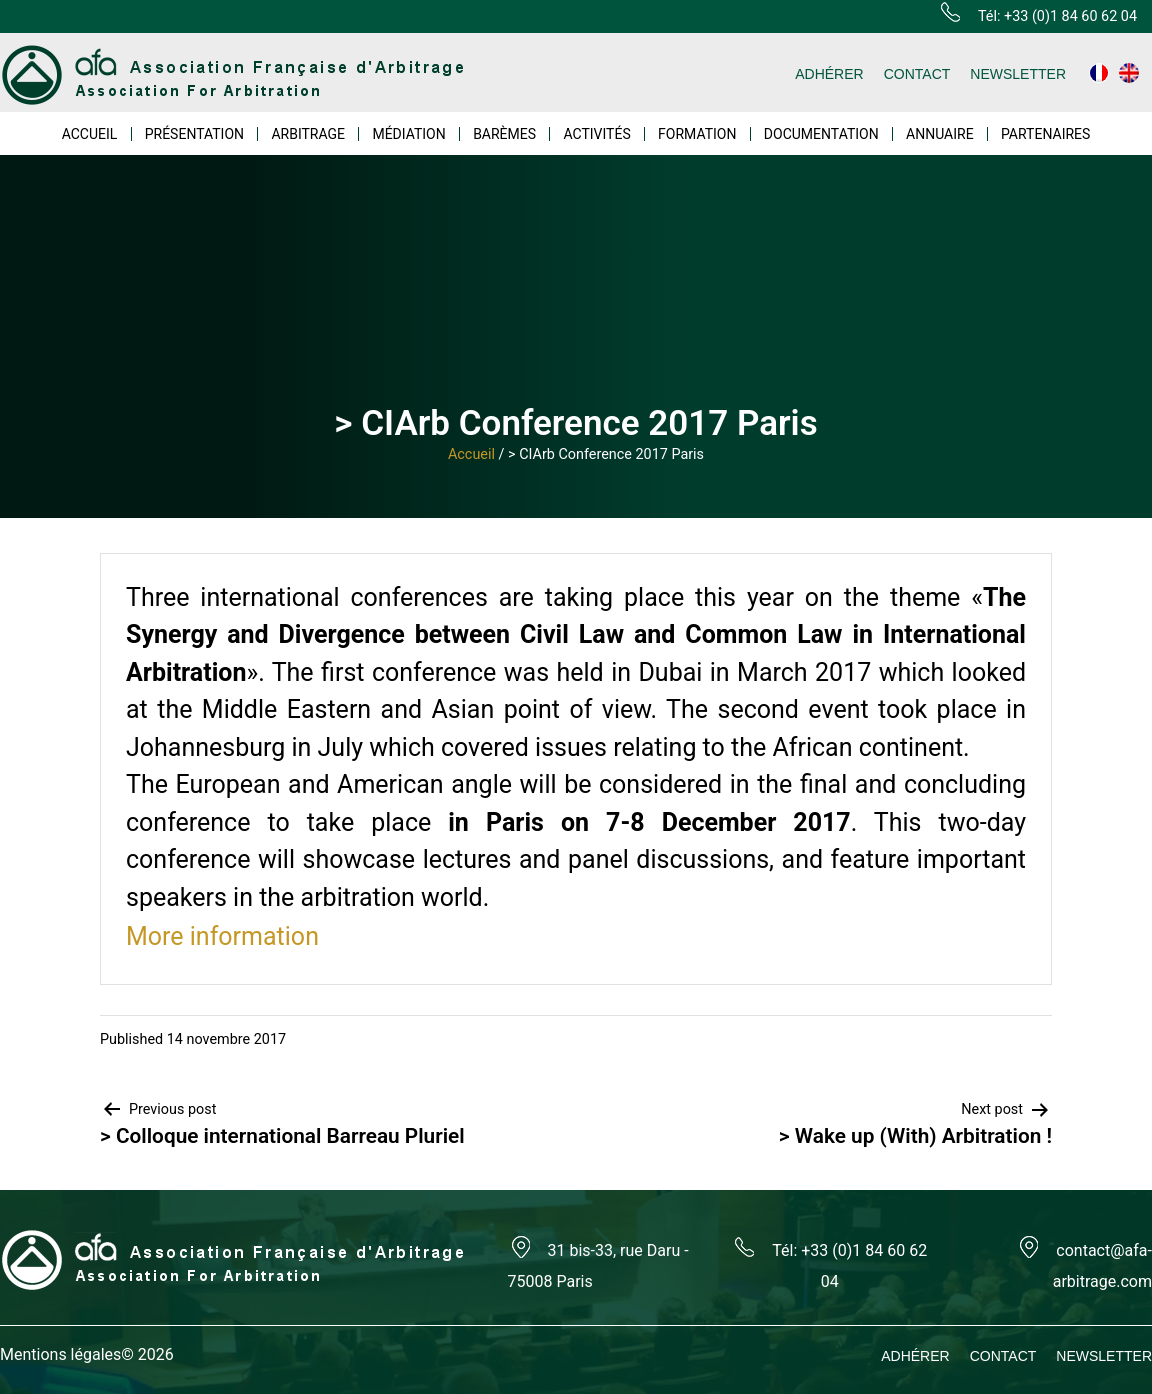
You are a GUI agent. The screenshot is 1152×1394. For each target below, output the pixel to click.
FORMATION (697, 134)
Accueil (471, 454)
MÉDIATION (408, 134)
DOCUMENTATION (821, 134)
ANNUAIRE (940, 134)
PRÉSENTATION (194, 134)
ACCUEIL (90, 134)
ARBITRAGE (308, 134)
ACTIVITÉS (596, 134)
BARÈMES (504, 134)
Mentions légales (60, 1354)
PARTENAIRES (1045, 134)
